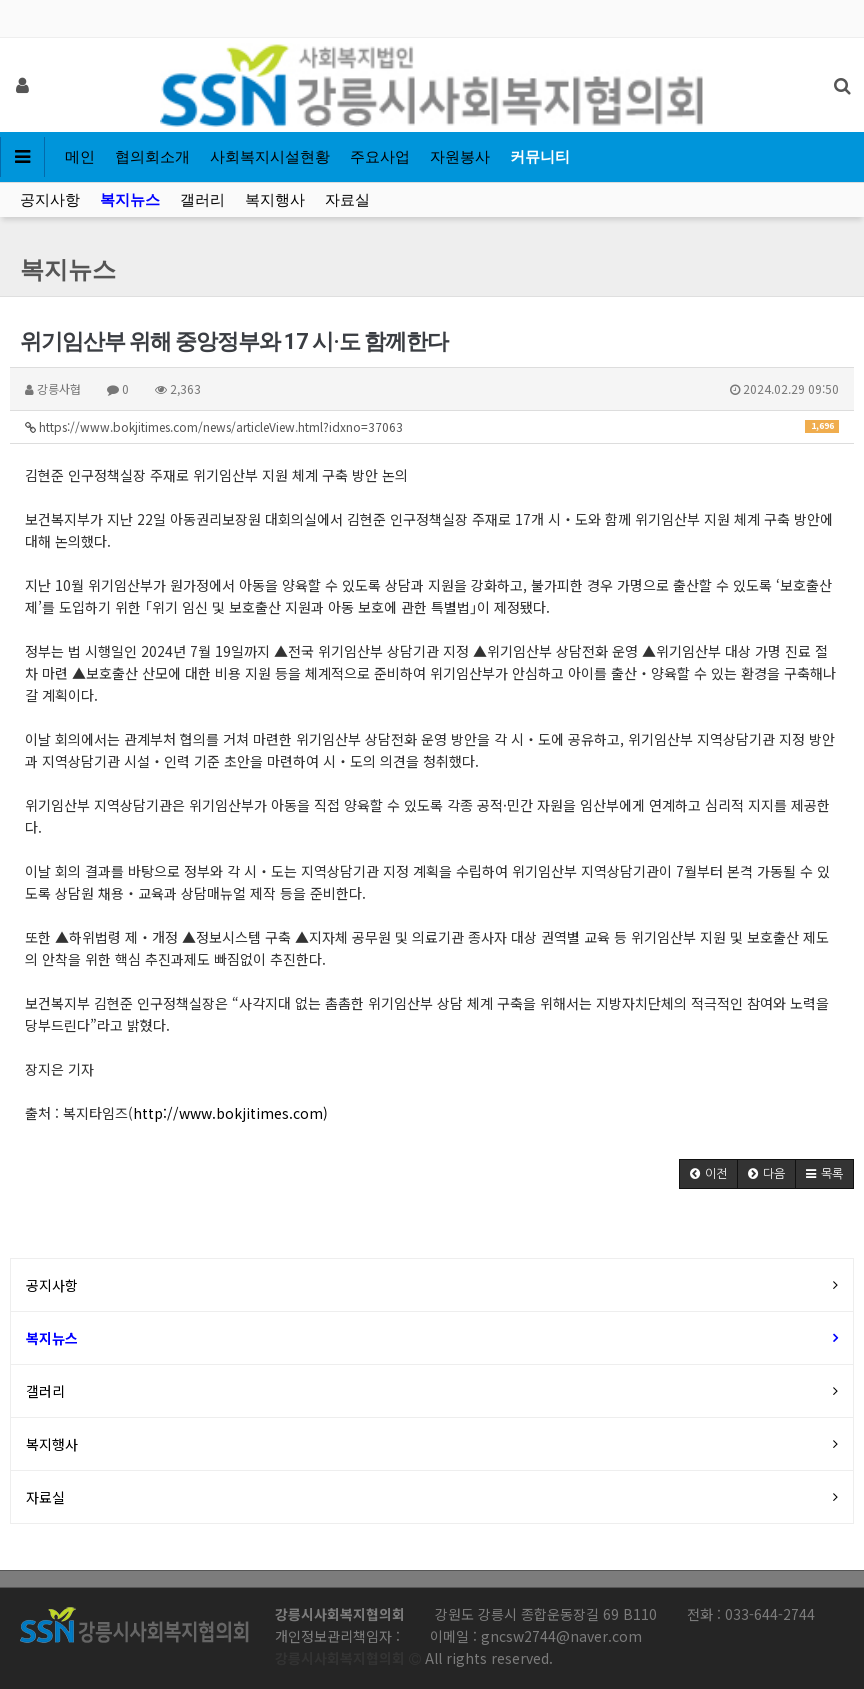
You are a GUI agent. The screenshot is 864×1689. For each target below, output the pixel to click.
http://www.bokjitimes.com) (230, 1113)
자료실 (347, 200)
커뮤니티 (540, 157)
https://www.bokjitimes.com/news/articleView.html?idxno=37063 (432, 426)
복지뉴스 (130, 200)
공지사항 (50, 200)
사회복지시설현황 (270, 157)
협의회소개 (152, 157)
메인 (80, 157)
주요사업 (380, 157)
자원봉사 (460, 157)
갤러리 (202, 200)
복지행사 (275, 200)
